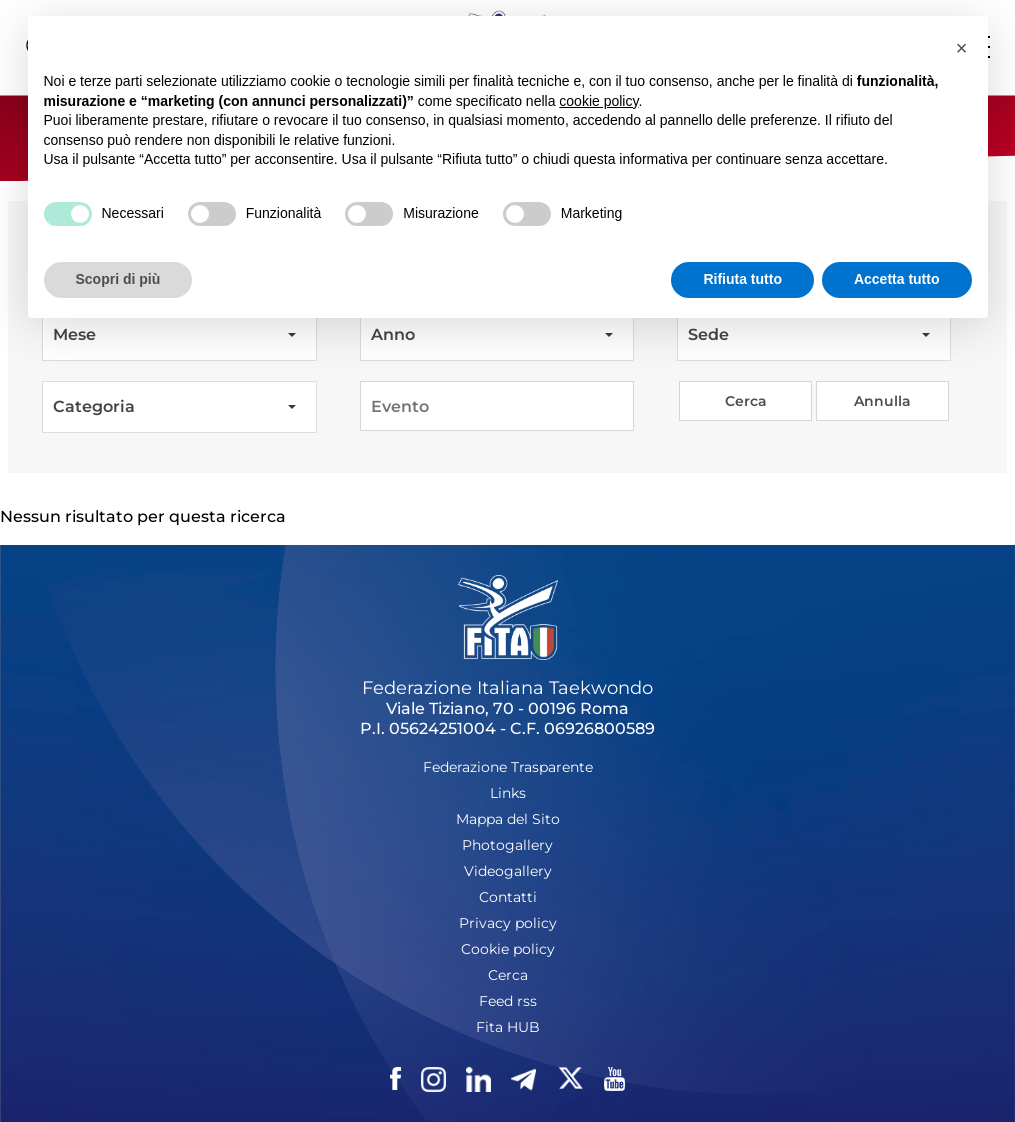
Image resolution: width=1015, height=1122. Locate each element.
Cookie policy (508, 949)
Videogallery (508, 871)
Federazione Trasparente (508, 767)
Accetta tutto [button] (897, 279)
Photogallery (507, 845)
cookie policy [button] (598, 101)
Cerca (746, 401)
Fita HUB (508, 1027)
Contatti (508, 897)
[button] (962, 48)
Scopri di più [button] (118, 279)
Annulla (882, 401)
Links (508, 793)
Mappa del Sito (508, 819)
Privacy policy (508, 923)
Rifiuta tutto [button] (742, 279)
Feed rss (508, 1001)
